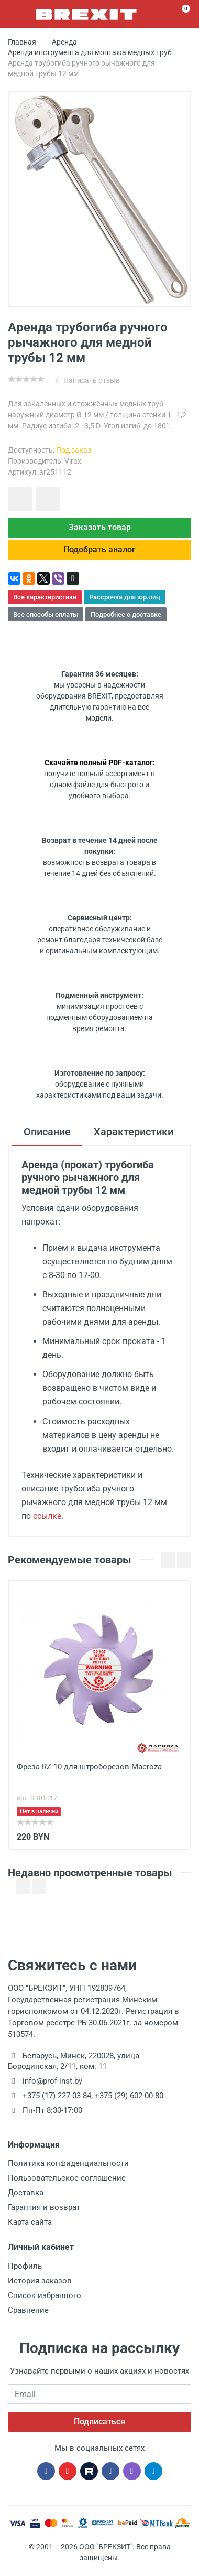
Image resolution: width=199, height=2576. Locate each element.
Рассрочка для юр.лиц (124, 597)
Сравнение (28, 2310)
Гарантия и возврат (44, 2207)
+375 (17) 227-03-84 (57, 2095)
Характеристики (133, 1131)
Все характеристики (44, 597)
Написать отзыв (91, 380)
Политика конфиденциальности (68, 2163)
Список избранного (44, 2295)
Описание (47, 1131)
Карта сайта (30, 2222)
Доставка (25, 2192)
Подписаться (99, 2422)
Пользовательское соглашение (67, 2178)
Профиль (25, 2266)
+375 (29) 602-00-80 (129, 2095)
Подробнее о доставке (126, 614)
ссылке (47, 1516)
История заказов (40, 2280)
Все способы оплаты (45, 614)
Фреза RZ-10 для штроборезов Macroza (89, 1767)
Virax (72, 461)
